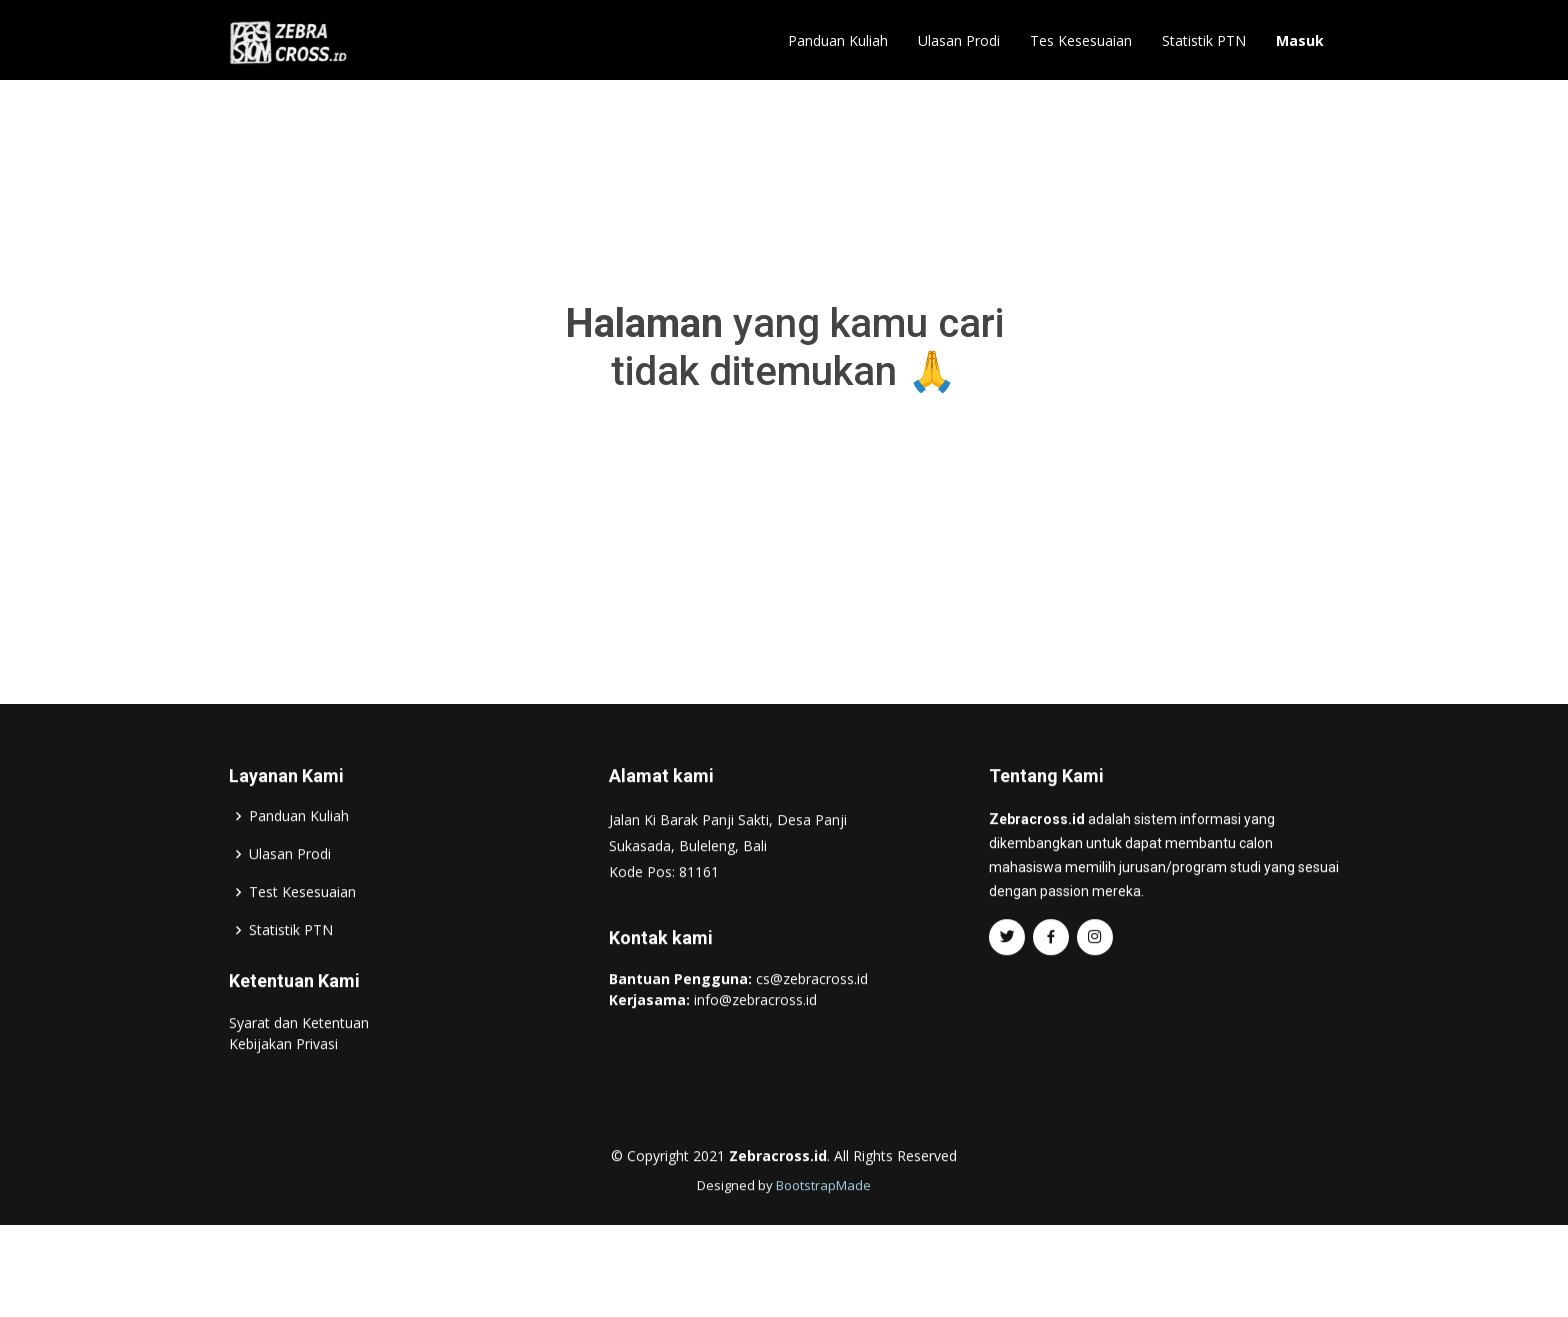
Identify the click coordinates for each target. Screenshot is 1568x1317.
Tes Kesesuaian (1081, 40)
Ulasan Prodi (959, 40)
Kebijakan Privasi (283, 1085)
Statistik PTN (1204, 40)
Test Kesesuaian (302, 934)
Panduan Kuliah (838, 40)
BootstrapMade (823, 1227)
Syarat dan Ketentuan (299, 1064)
